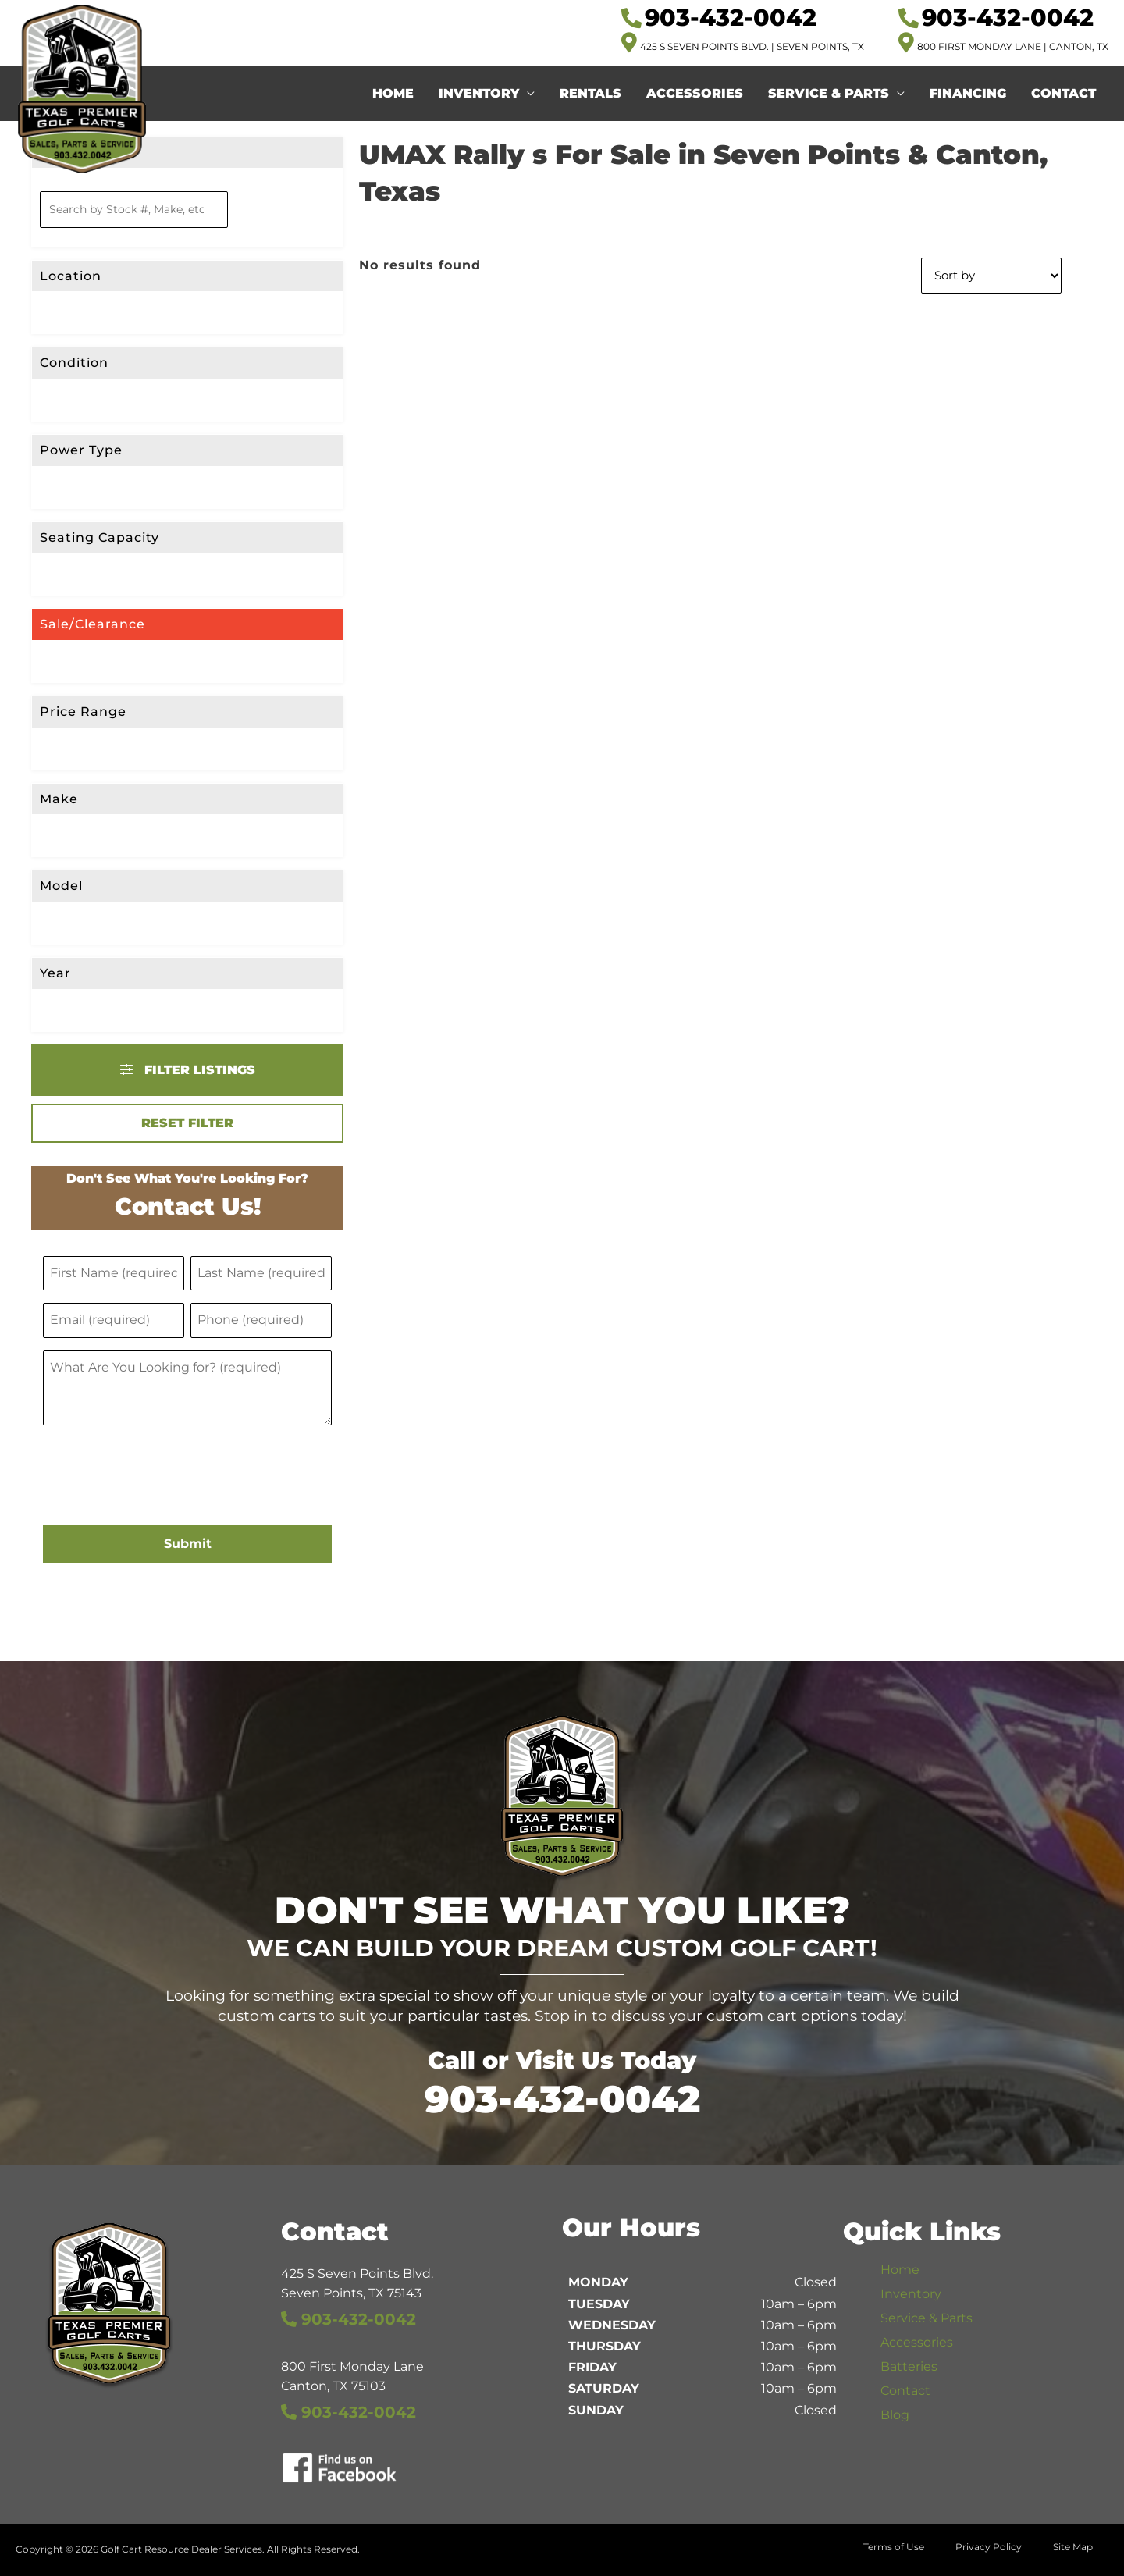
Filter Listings (187, 1069)
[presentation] (161, 1476)
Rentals (590, 93)
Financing (968, 93)
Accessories (694, 93)
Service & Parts (828, 93)
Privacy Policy (988, 2547)
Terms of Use (893, 2547)
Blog (894, 2414)
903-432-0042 (562, 2099)
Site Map (1073, 2547)
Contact (1063, 93)
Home (393, 93)
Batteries (908, 2366)
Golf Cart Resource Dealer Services (181, 2549)
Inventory (479, 93)
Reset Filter (187, 1122)
